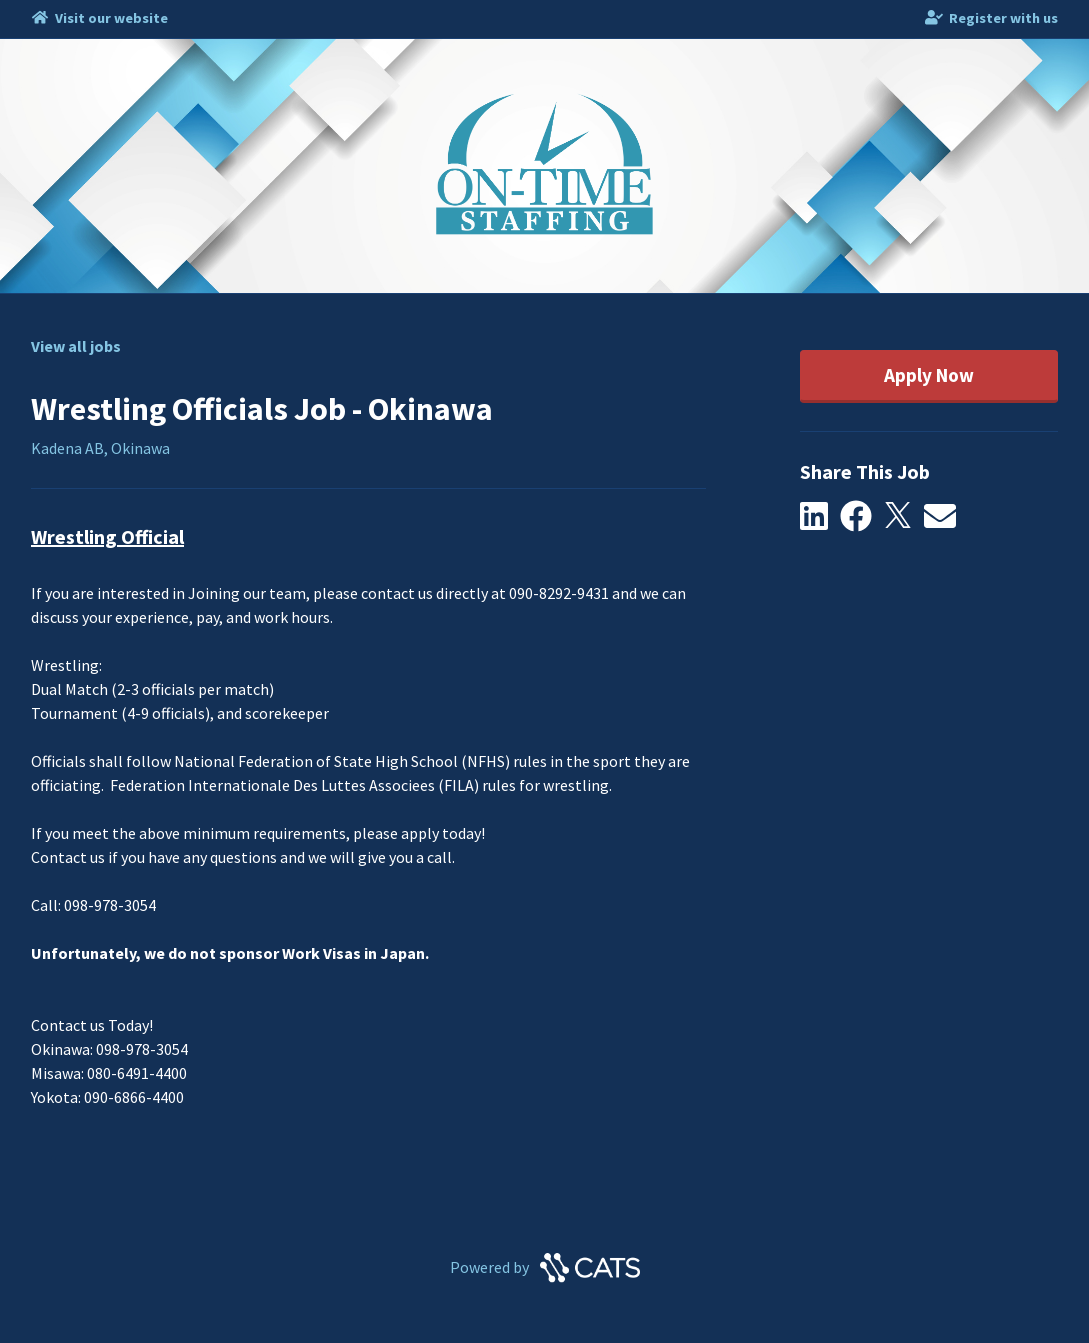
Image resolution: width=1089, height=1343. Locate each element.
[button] (820, 517)
